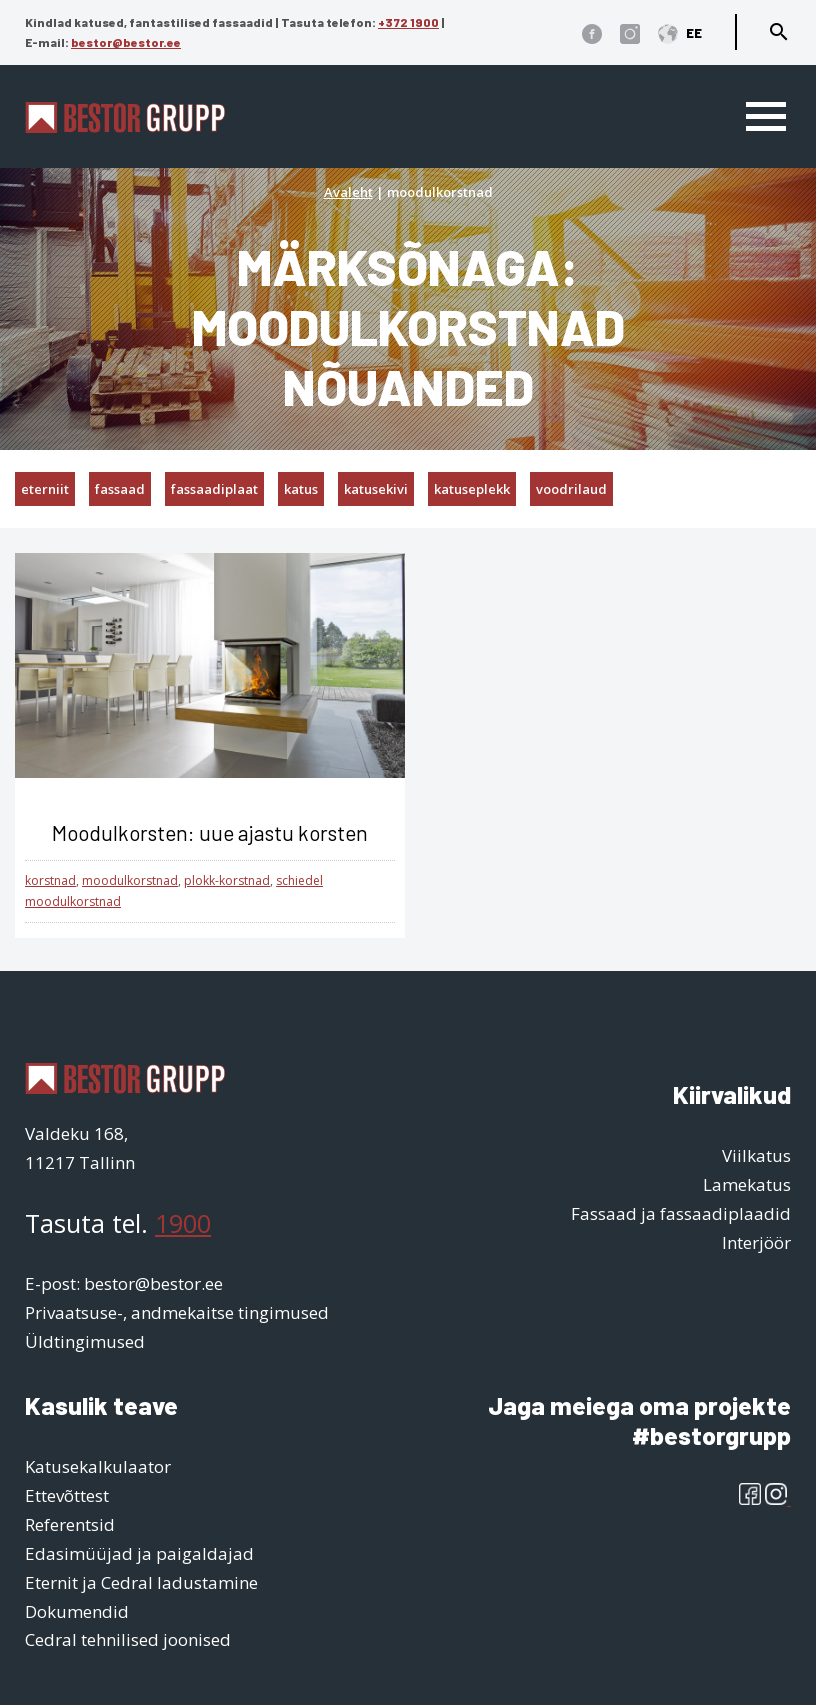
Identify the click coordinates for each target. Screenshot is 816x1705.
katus (301, 489)
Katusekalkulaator (98, 1466)
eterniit (45, 489)
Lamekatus (747, 1184)
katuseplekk (472, 489)
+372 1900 (408, 22)
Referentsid (70, 1524)
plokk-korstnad (227, 880)
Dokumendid (77, 1611)
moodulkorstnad (130, 880)
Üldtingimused (85, 1341)
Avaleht (348, 192)
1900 (183, 1223)
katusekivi (376, 489)
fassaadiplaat (214, 489)
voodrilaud (571, 489)
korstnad (50, 880)
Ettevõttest (67, 1495)
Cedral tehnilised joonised (128, 1639)
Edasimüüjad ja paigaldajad (139, 1553)
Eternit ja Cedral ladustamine (141, 1582)
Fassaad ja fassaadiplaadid (681, 1213)
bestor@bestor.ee (126, 42)
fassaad (120, 489)
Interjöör (756, 1242)
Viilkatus (756, 1155)
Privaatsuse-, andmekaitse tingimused (177, 1312)
